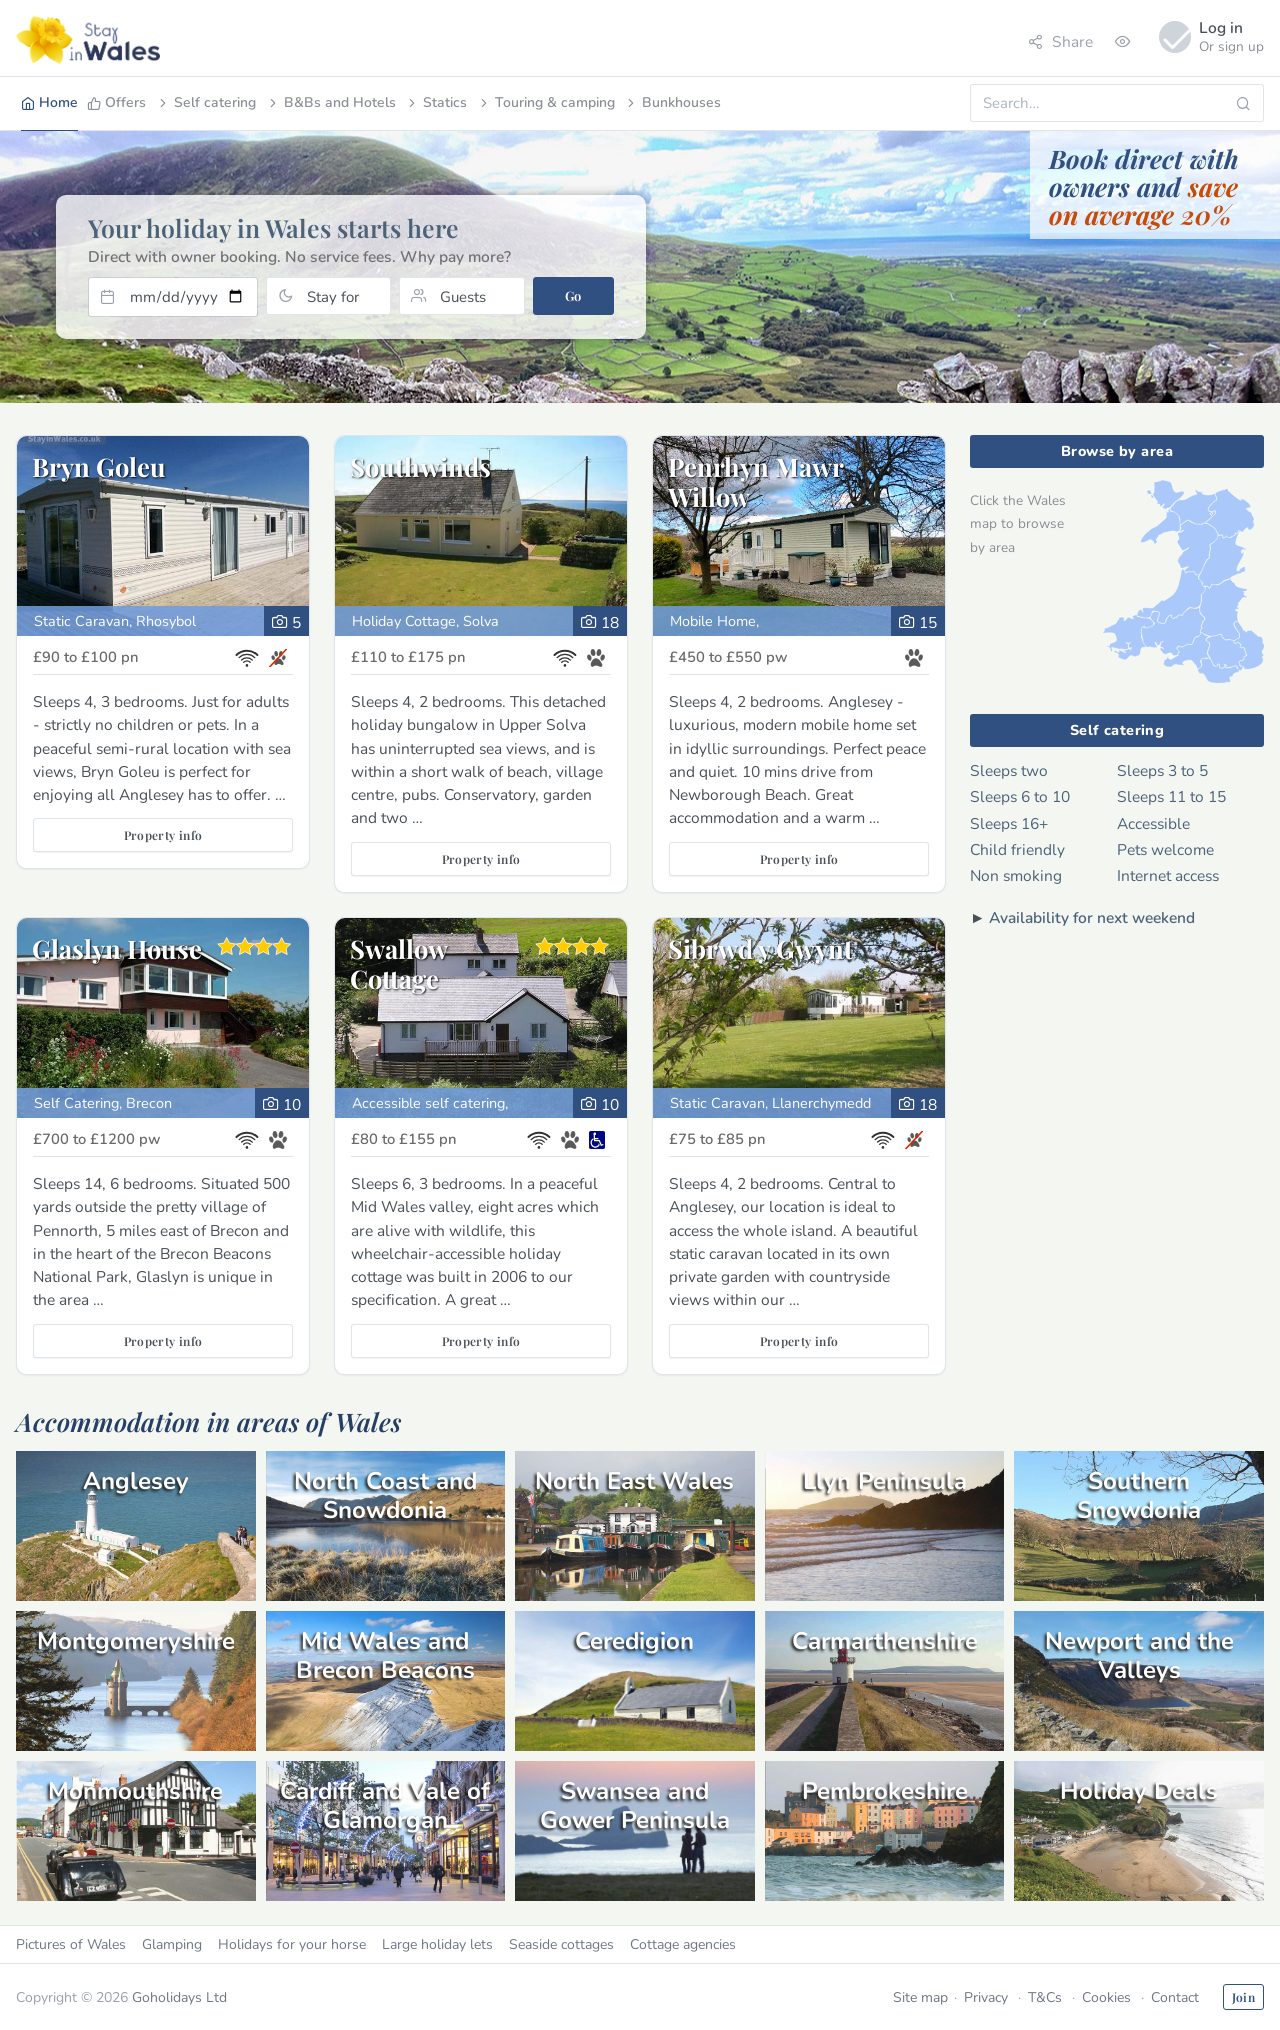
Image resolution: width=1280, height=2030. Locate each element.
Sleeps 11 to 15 (1171, 796)
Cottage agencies (683, 1944)
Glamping (172, 1944)
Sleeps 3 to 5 (1162, 770)
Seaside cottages (561, 1944)
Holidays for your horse (292, 1944)
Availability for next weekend (1092, 917)
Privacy (986, 1997)
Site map (920, 1997)
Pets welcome (1165, 849)
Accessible (1153, 823)
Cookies (1106, 1997)
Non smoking (1016, 875)
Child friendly (1017, 849)
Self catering (206, 102)
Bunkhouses (672, 102)
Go (573, 295)
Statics (436, 102)
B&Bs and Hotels (331, 102)
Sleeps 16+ (1009, 823)
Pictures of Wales (71, 1944)
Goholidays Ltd (179, 1997)
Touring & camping (546, 102)
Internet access (1168, 875)
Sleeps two (1009, 770)
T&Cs (1045, 1997)
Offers (116, 102)
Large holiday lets (437, 1944)
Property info (163, 835)
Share (1060, 41)
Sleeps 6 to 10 (1020, 796)
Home (49, 102)
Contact (1175, 1997)
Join (1243, 1997)
